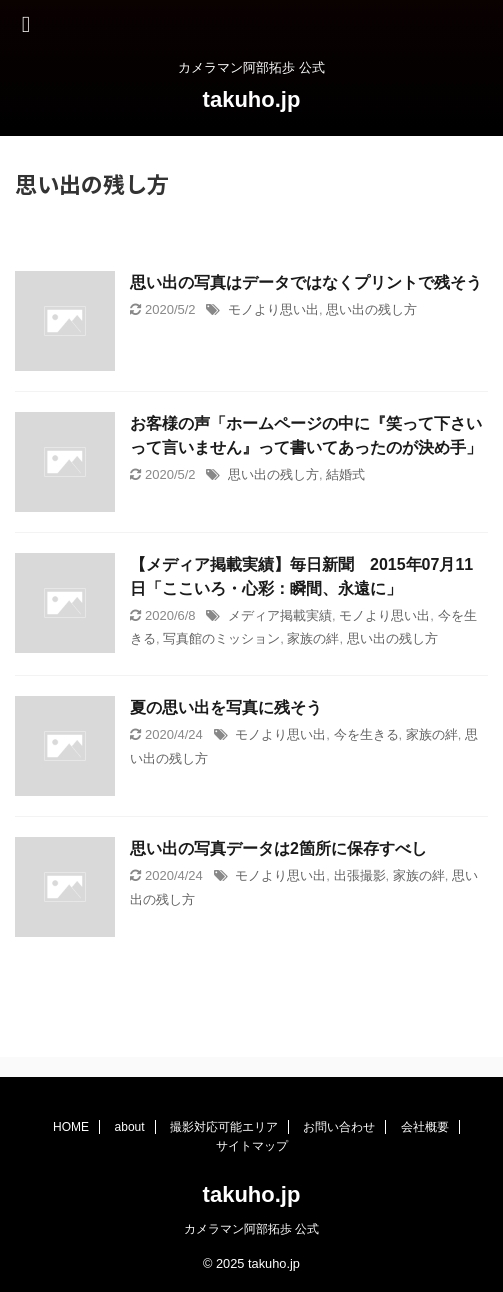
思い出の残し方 (371, 309)
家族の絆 (313, 638)
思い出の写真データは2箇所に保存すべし (278, 848)
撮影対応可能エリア (224, 1127)
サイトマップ (252, 1146)
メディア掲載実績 (280, 615)
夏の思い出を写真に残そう (226, 707)
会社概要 (425, 1127)
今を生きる (366, 734)
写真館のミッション (221, 638)
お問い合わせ (339, 1127)
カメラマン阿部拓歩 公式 (251, 1229)
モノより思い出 (273, 309)
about (130, 1127)
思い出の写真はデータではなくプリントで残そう (306, 282)
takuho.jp (252, 99)
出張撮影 (360, 875)
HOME (71, 1127)
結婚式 (345, 474)
